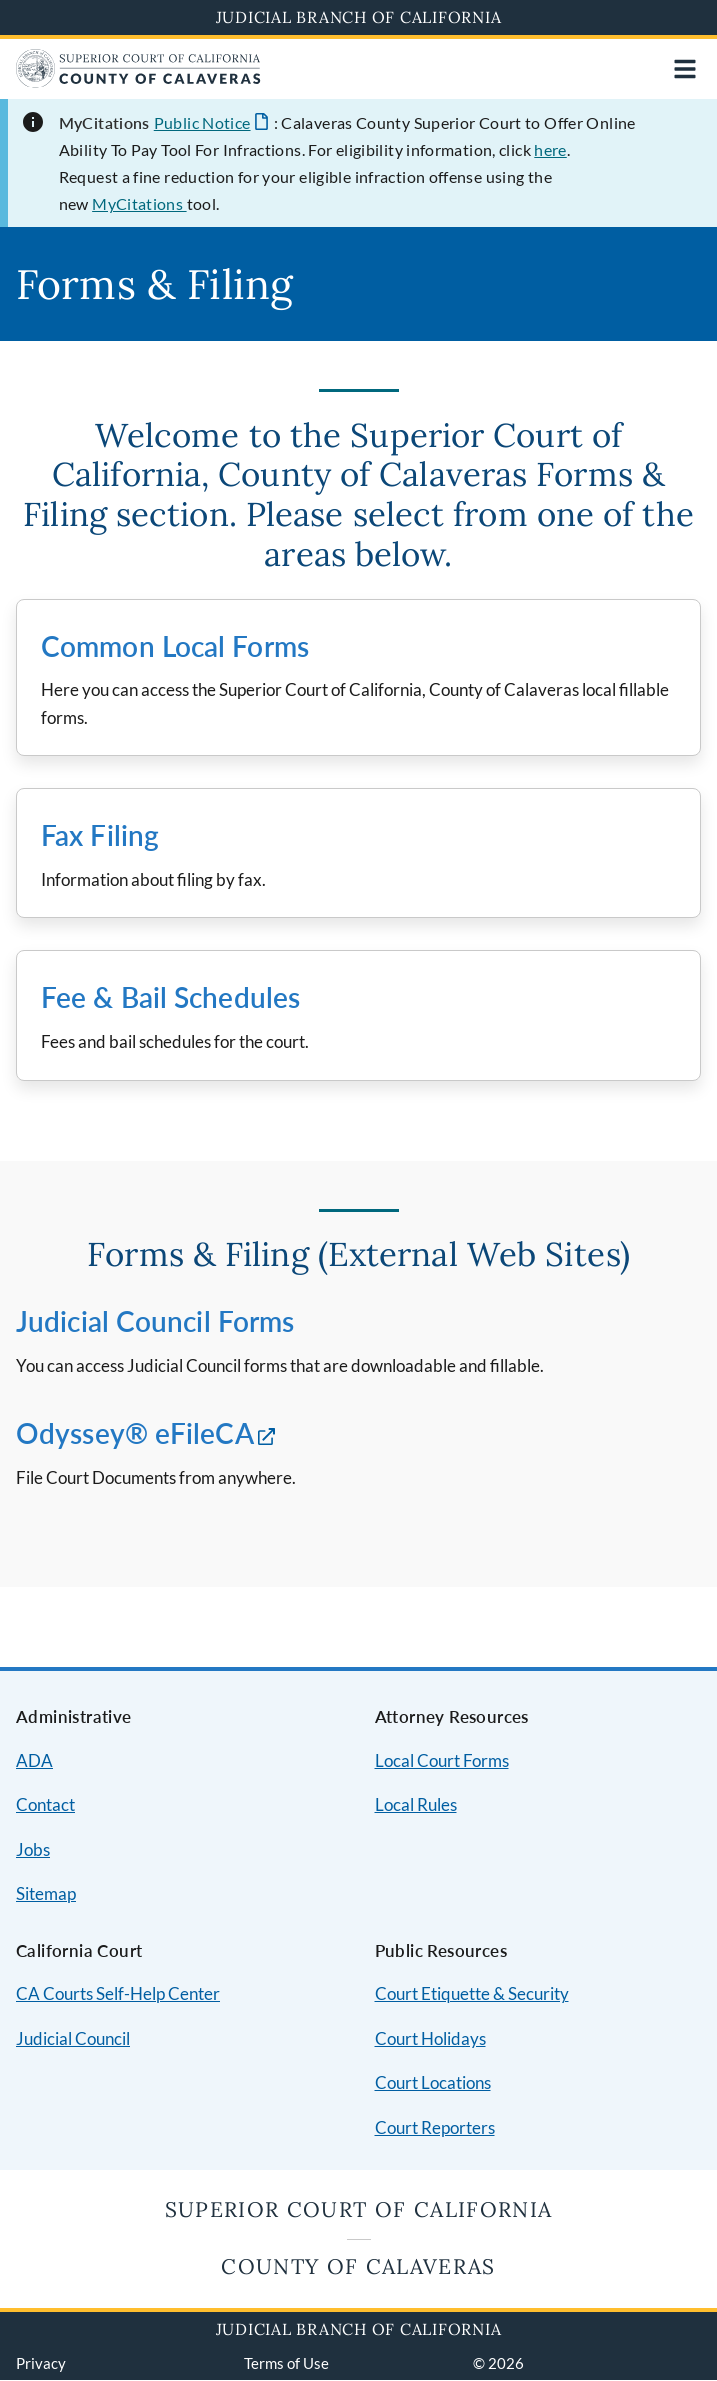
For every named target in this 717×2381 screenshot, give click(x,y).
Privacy (41, 2363)
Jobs (33, 1849)
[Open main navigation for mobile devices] (685, 69)
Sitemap (46, 1893)
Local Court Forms (442, 1760)
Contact (45, 1804)
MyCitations (139, 203)
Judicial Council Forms (155, 1321)
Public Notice (202, 122)
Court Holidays (430, 2038)
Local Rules (416, 1804)
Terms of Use (286, 2363)
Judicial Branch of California (359, 17)
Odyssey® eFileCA (135, 1433)
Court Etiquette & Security (472, 1993)
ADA (34, 1760)
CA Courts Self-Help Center (118, 1993)
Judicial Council (73, 2038)
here (550, 149)
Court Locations (433, 2082)
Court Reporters (435, 2127)
